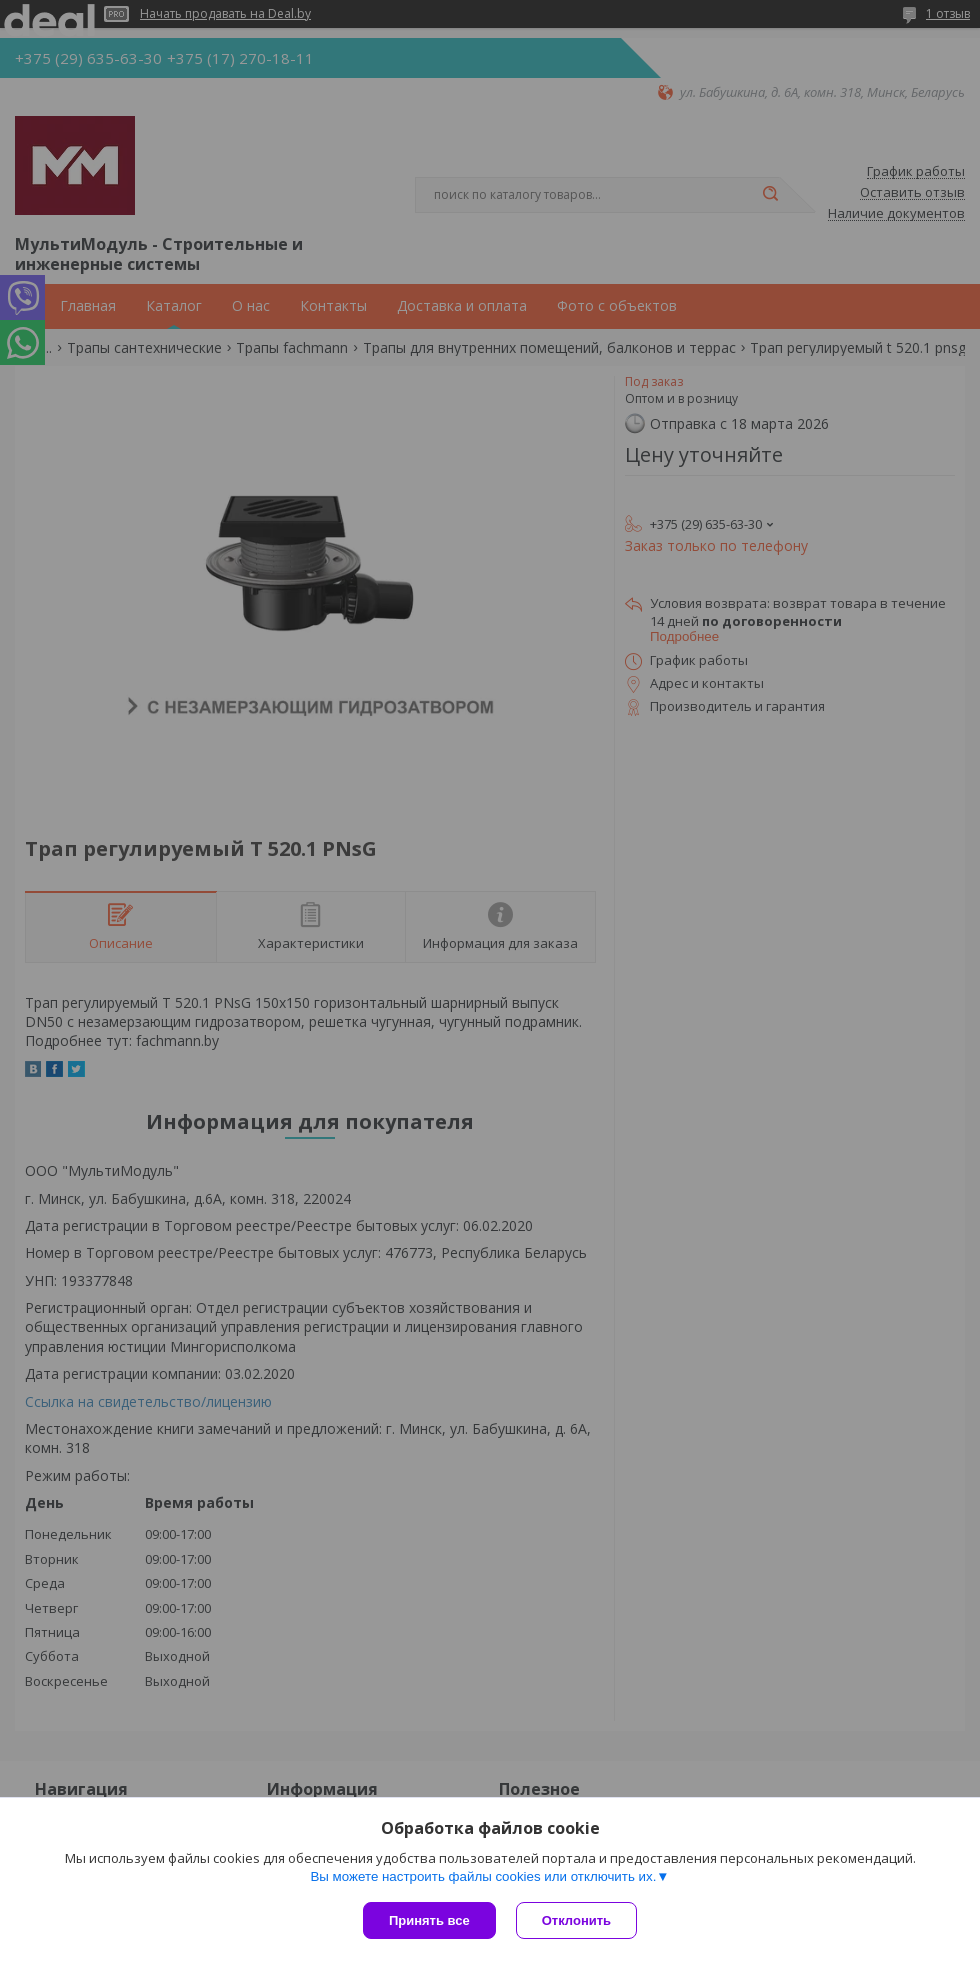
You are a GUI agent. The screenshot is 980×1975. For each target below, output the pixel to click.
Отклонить (576, 1920)
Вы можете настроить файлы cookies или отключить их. (483, 1876)
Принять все (429, 1920)
